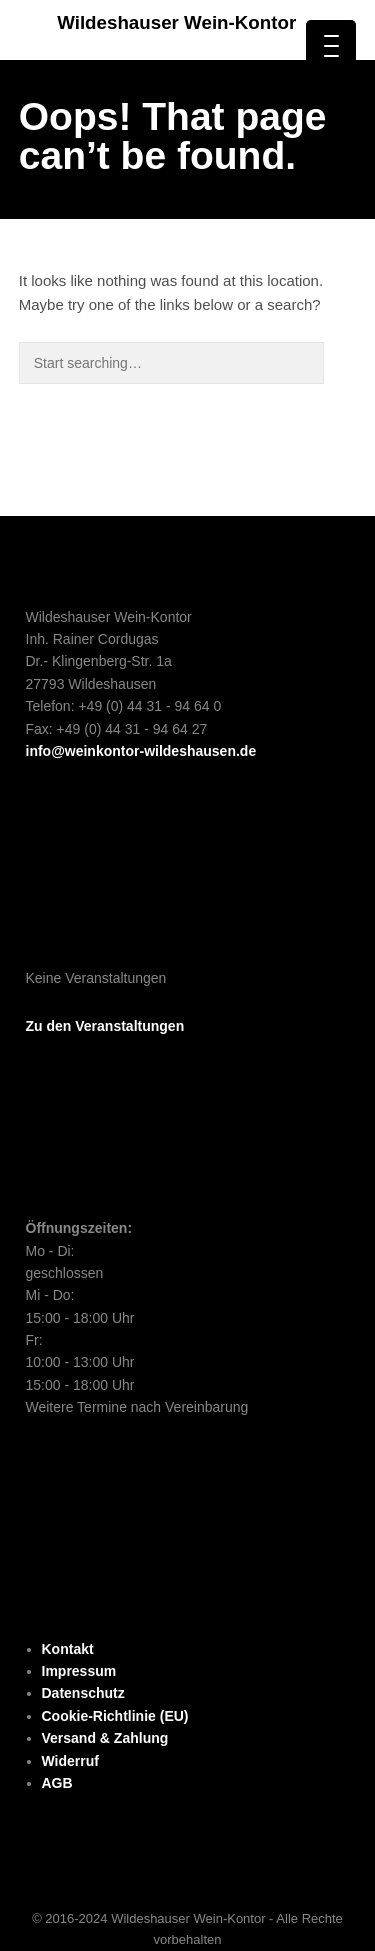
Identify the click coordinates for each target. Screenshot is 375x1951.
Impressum (79, 1671)
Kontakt (68, 1649)
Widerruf (70, 1761)
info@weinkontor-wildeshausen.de (141, 751)
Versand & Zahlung (105, 1738)
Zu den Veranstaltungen (105, 1026)
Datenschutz (83, 1693)
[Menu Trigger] (331, 45)
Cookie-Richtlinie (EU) (115, 1716)
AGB (57, 1783)
